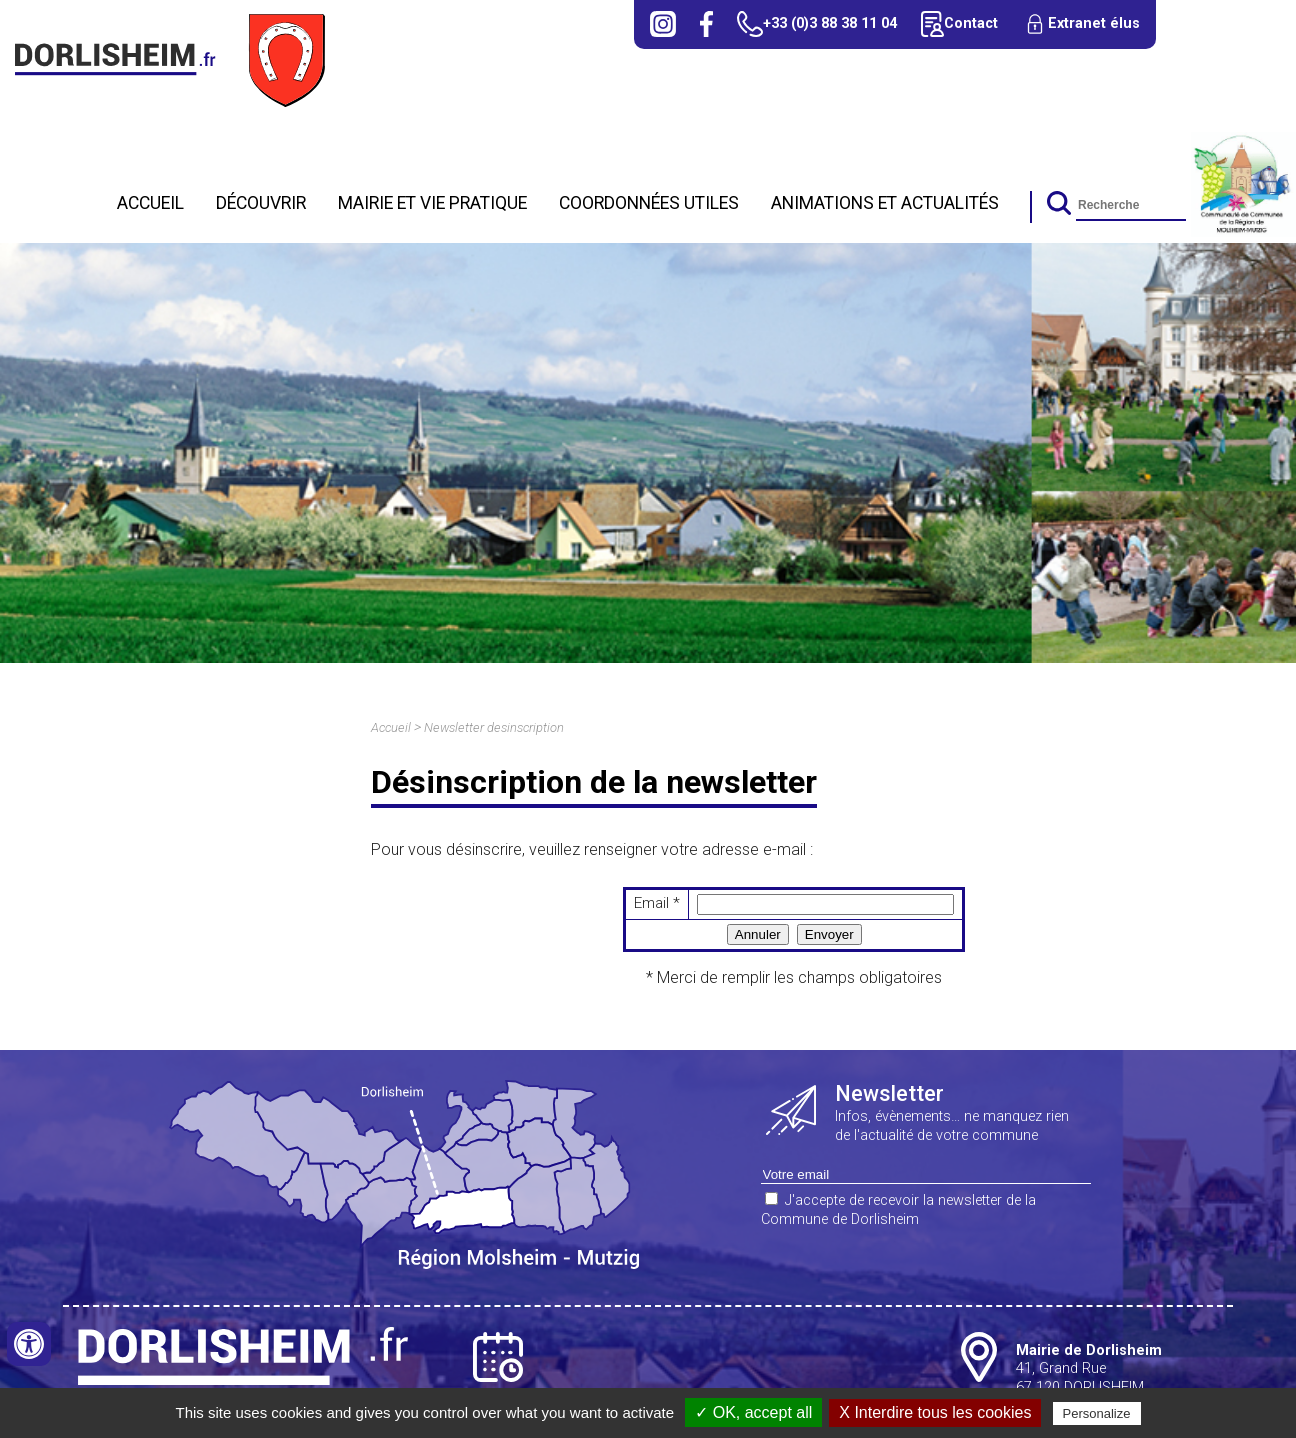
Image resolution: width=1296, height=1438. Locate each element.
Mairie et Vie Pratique (432, 203)
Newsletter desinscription (494, 727)
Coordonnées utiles (649, 203)
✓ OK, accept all (753, 1412)
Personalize (1097, 1413)
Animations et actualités (885, 203)
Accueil (150, 203)
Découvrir (261, 203)
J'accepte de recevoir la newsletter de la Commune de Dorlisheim (898, 1210)
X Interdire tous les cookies (935, 1412)
